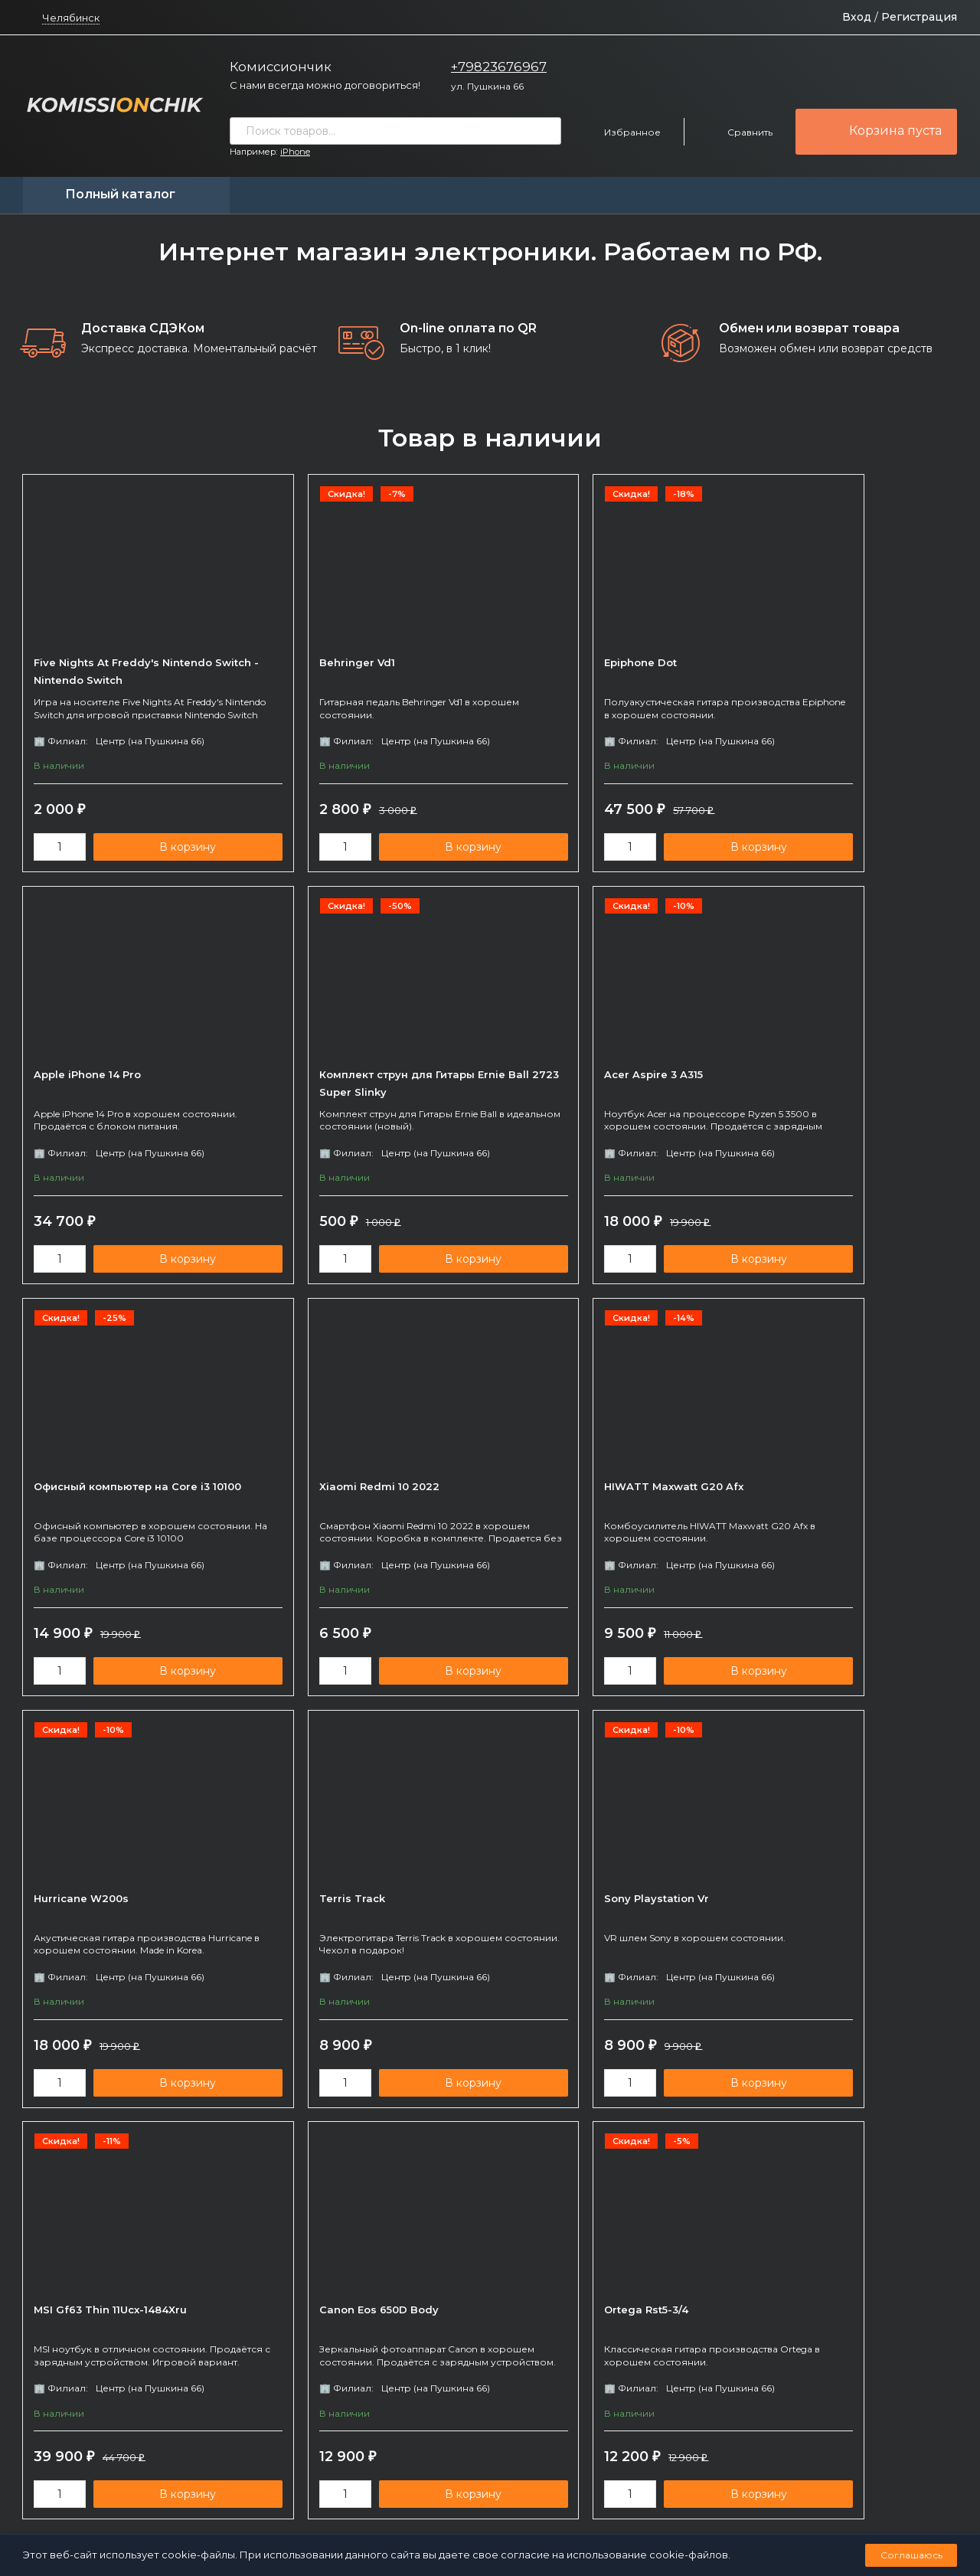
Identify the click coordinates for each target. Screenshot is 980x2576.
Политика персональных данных (423, 2511)
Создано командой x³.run (558, 2511)
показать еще (490, 2150)
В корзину (164, 851)
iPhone (295, 151)
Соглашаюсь (911, 2555)
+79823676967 (499, 66)
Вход (856, 17)
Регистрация (919, 17)
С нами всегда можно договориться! (325, 85)
